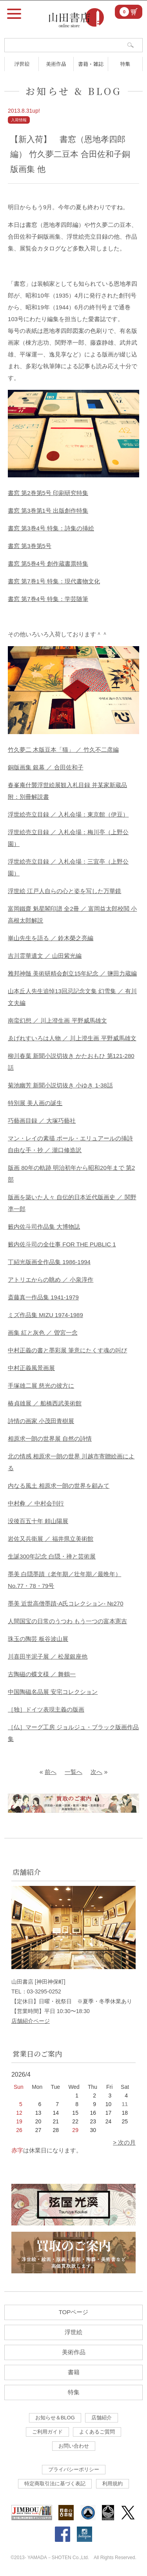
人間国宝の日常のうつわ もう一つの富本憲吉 (67, 1621)
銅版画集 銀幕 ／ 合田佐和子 (45, 767)
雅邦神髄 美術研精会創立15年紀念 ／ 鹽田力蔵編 (72, 973)
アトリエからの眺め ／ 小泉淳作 (50, 1279)
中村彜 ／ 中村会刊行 (36, 1503)
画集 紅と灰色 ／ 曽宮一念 (43, 1332)
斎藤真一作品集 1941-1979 (43, 1297)
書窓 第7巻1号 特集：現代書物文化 (54, 581)
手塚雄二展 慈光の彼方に (41, 1385)
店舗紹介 (101, 2418)
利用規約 (112, 2483)
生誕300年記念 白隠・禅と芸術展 (52, 1556)
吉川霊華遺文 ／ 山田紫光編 (45, 955)
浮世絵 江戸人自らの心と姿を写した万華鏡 (64, 891)
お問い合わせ (73, 2446)
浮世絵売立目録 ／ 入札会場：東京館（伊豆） (68, 814)
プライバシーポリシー (73, 2469)
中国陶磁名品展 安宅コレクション (53, 1691)
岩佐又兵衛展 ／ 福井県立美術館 (50, 1538)
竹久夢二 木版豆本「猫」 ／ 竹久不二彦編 (63, 749)
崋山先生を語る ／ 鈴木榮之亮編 (50, 938)
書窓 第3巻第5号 (29, 546)
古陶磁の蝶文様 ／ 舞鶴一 (42, 1674)
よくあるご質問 (97, 2432)
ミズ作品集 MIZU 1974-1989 (45, 1315)
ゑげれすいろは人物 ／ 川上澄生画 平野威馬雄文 (72, 1038)
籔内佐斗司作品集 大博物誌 (44, 1226)
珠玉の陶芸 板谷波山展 (38, 1638)
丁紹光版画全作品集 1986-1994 (49, 1262)
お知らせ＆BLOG (55, 2418)
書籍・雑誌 (90, 64)
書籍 (74, 2372)
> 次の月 (124, 2142)
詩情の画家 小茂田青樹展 (41, 1421)
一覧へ (73, 1771)
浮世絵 (21, 64)
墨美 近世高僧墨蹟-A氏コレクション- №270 (65, 1603)
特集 (125, 64)
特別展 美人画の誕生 (35, 1103)
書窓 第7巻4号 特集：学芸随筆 (48, 599)
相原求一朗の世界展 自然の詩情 (50, 1438)
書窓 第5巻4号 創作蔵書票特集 (48, 563)
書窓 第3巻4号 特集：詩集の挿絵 (51, 528)
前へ (50, 1771)
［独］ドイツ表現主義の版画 (46, 1709)
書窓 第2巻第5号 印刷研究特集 (48, 493)
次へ (96, 1771)
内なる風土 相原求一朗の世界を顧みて (58, 1485)
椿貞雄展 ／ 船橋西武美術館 (45, 1403)
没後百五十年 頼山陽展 (38, 1521)
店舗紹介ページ (30, 2021)
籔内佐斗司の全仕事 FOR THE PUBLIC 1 (62, 1244)
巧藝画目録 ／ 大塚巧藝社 (42, 1120)
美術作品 (56, 64)
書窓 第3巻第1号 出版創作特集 (48, 510)
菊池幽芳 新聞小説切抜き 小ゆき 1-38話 (60, 1085)
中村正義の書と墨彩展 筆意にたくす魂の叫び (67, 1350)
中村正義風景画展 (31, 1368)
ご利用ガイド (47, 2432)
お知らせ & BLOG (73, 91)
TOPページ (74, 2312)
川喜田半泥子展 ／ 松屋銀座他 (47, 1656)
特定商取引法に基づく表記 (54, 2483)
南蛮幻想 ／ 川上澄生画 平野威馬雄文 (57, 1020)
